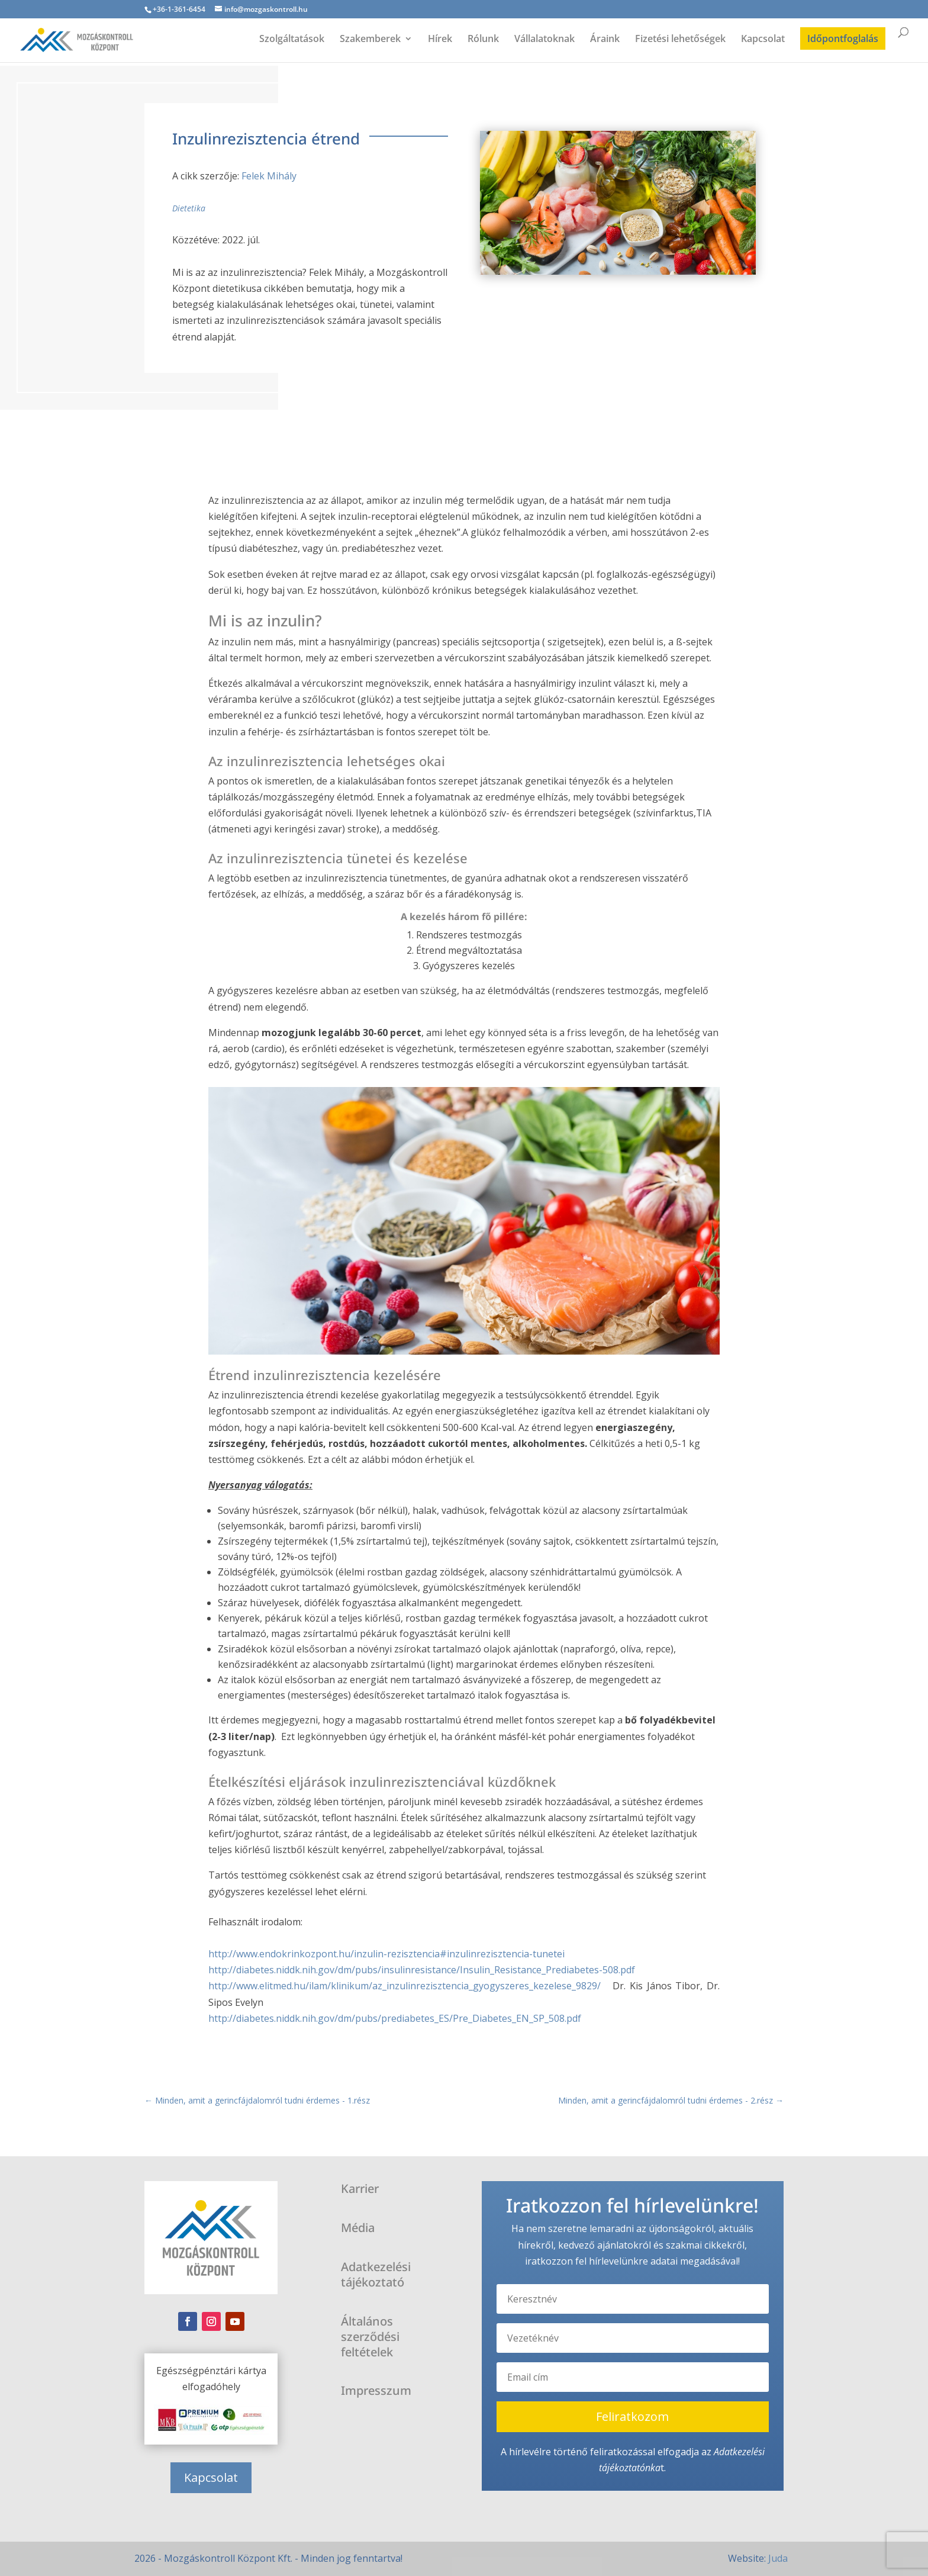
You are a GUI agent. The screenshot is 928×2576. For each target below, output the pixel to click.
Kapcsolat (763, 39)
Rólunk (483, 39)
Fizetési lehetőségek (680, 39)
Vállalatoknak (544, 39)
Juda (778, 2558)
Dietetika (188, 208)
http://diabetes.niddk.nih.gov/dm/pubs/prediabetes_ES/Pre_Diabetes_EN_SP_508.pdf (394, 2018)
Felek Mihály (269, 175)
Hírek (440, 39)
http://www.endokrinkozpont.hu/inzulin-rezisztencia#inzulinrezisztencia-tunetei (386, 1953)
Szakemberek (370, 39)
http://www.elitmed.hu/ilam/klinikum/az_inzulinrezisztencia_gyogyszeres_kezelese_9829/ (406, 1985)
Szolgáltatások (291, 39)
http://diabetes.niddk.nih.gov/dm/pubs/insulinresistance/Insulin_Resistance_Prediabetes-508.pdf (421, 1969)
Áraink (605, 39)
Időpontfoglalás (842, 38)
